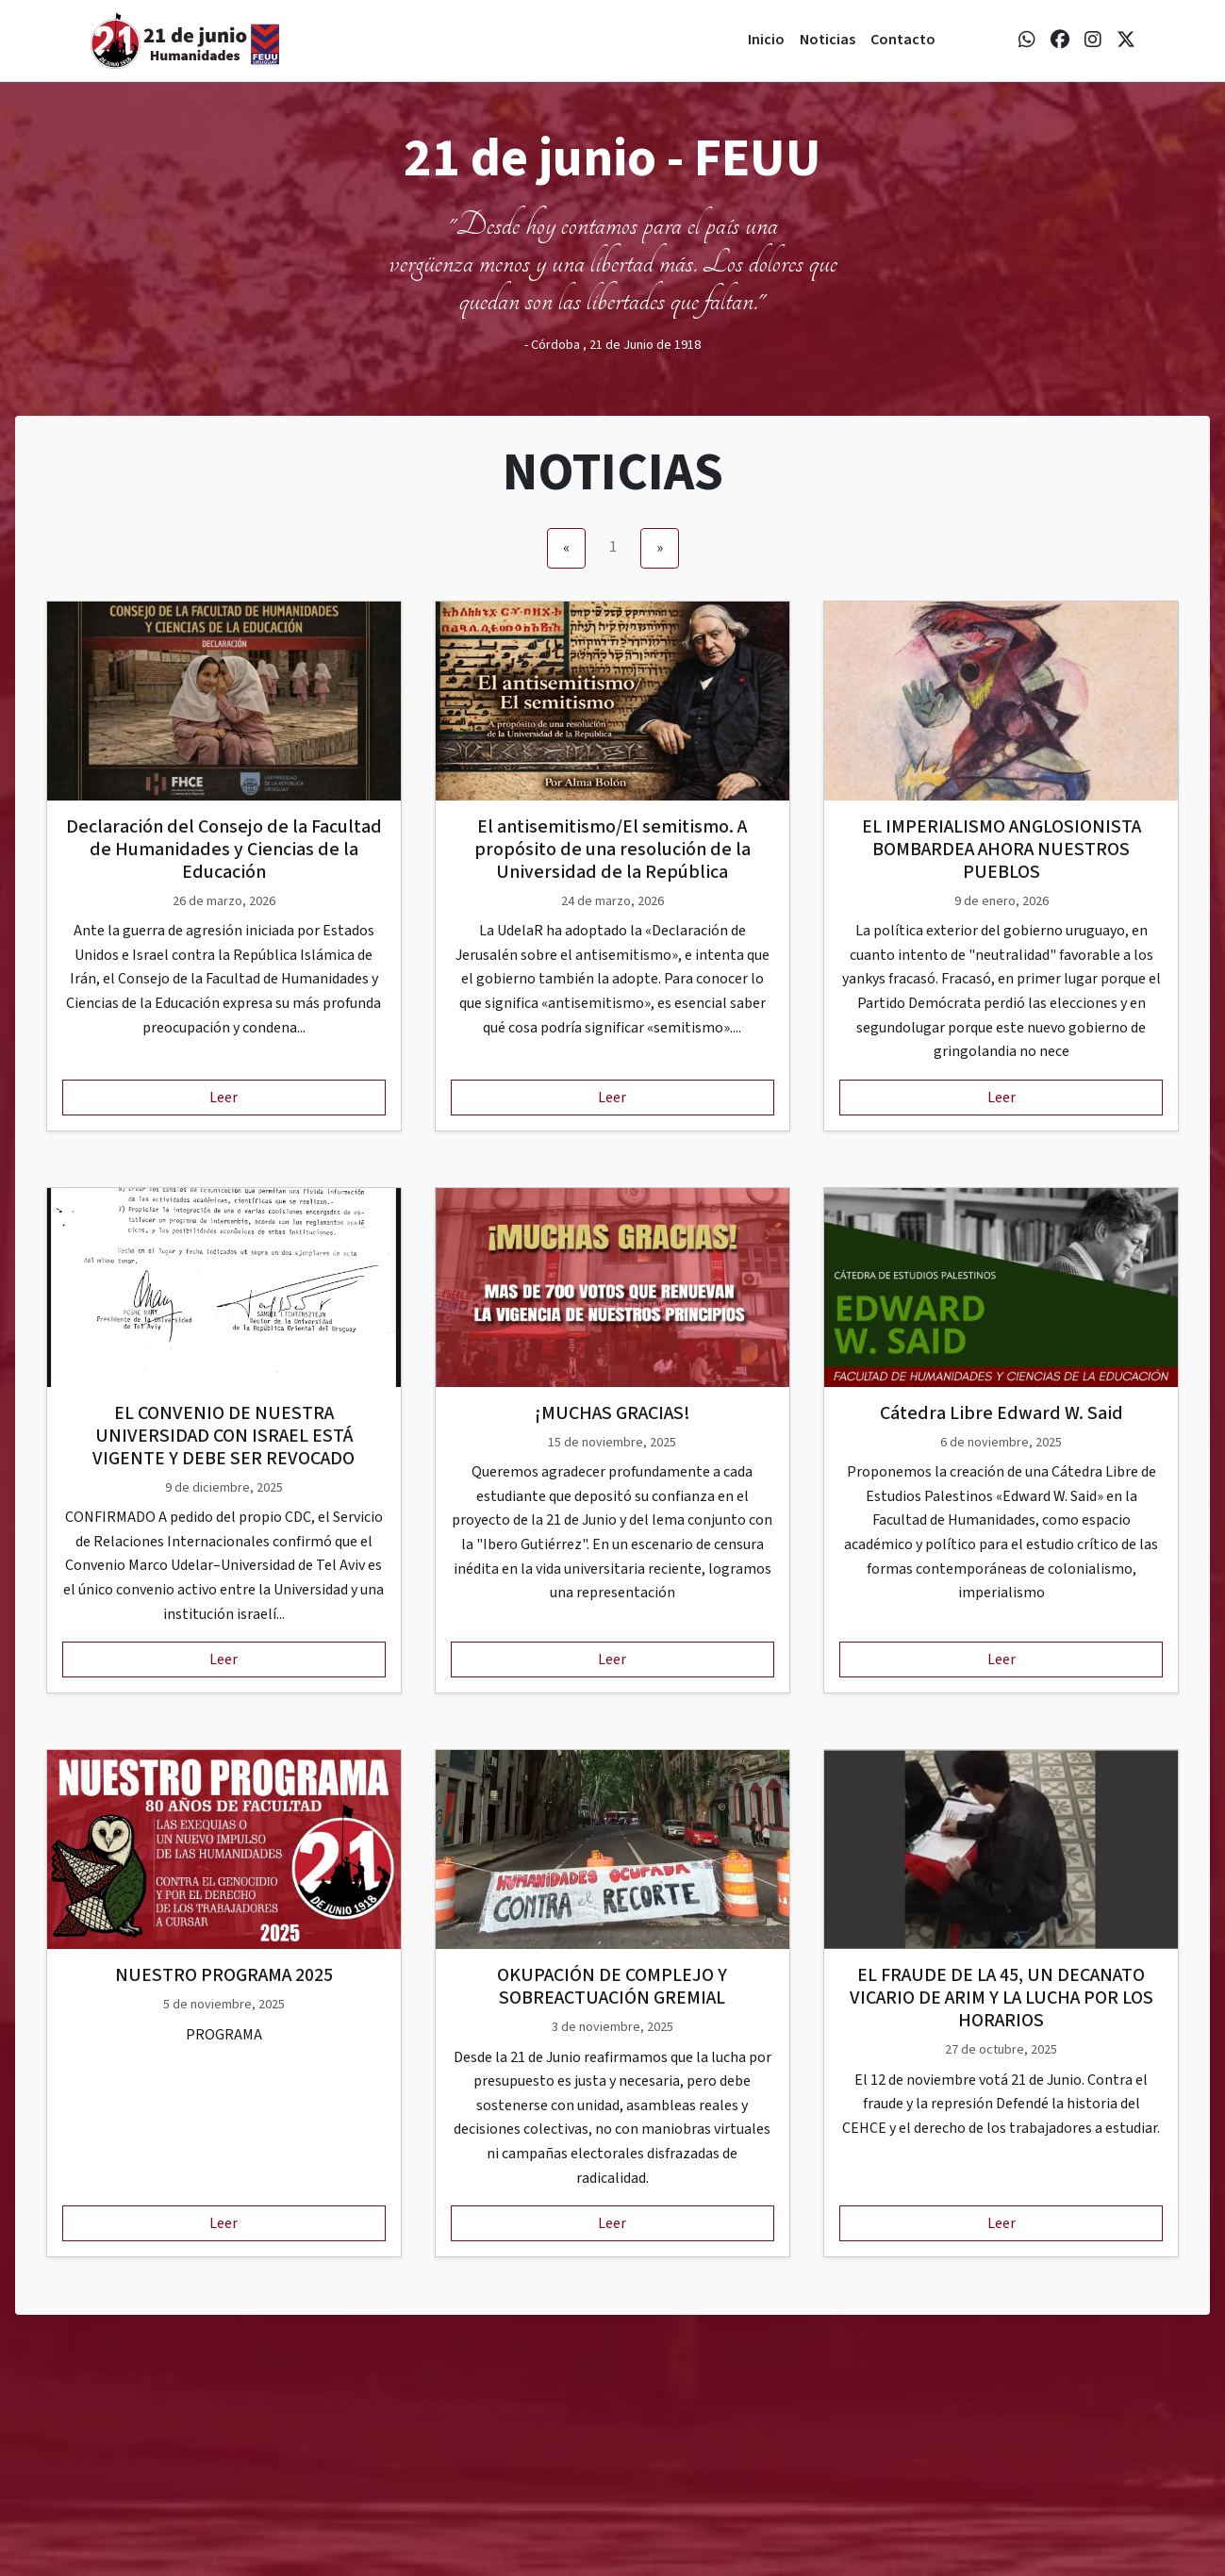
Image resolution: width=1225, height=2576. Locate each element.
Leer (223, 1097)
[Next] (659, 549)
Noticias (827, 39)
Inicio (766, 39)
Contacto (902, 39)
